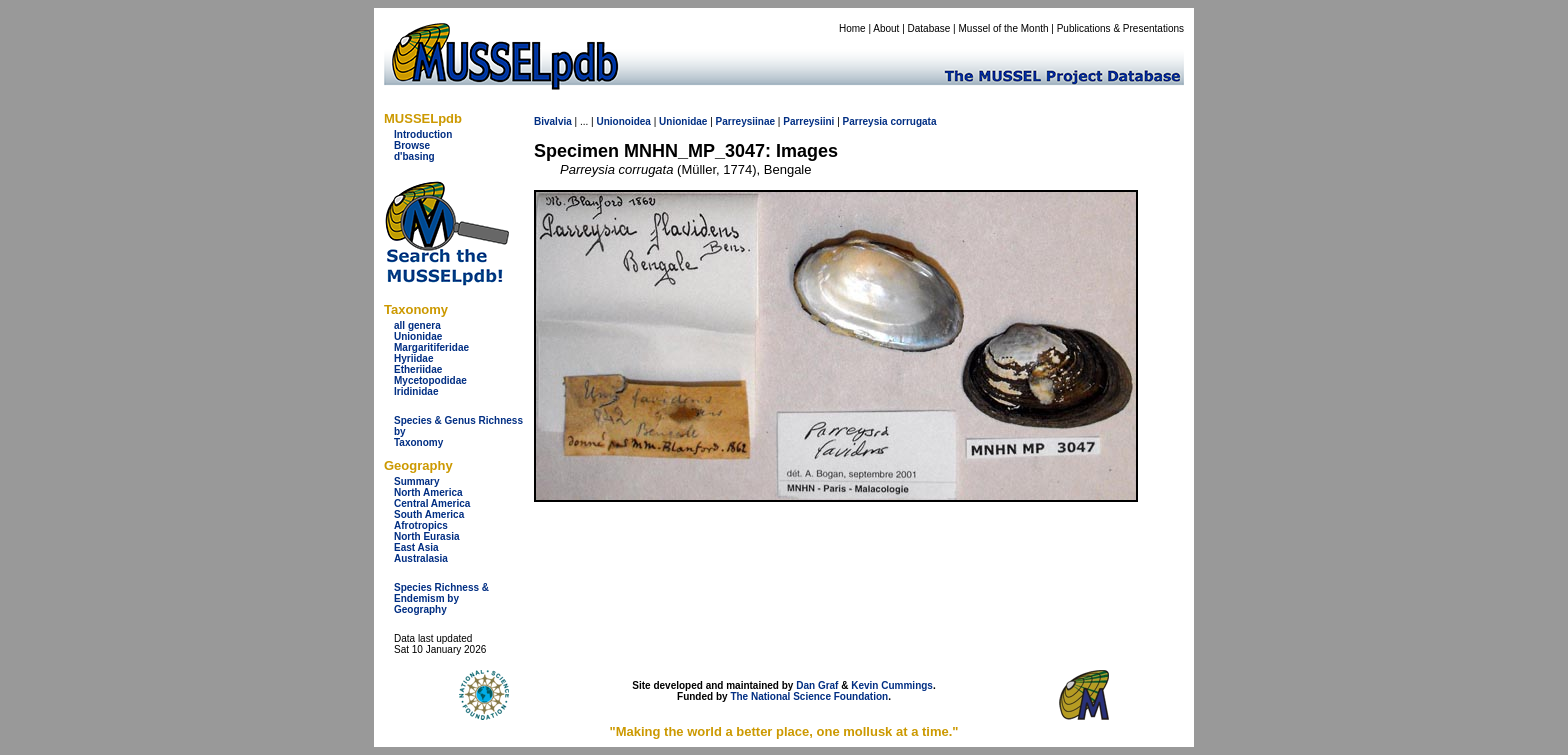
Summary (417, 481)
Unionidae (418, 336)
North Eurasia (427, 536)
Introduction (423, 134)
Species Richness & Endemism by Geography (441, 598)
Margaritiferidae (431, 347)
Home (852, 28)
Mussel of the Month (1004, 28)
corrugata (913, 121)
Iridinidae (416, 391)
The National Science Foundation (809, 696)
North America (428, 492)
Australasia (421, 558)
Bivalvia (553, 121)
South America (429, 514)
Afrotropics (421, 525)
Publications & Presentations (1120, 28)
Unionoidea (623, 121)
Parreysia (865, 121)
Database (929, 28)
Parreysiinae (746, 121)
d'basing (414, 156)
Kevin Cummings (892, 685)
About (886, 28)
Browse (412, 145)
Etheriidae (418, 369)
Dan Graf (817, 685)
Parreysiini (808, 121)
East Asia (416, 547)
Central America (432, 503)
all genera (417, 325)
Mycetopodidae (430, 380)
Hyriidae (413, 358)
